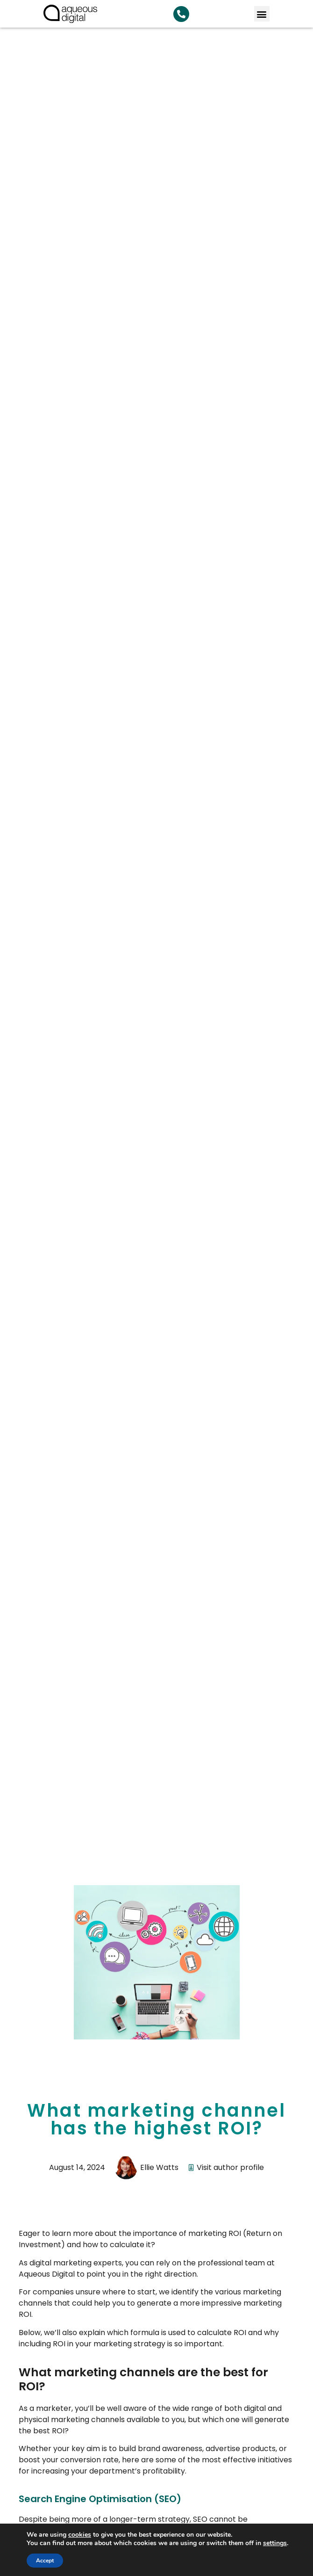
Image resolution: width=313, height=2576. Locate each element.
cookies (79, 2534)
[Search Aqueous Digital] (181, 14)
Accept (45, 2560)
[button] (262, 14)
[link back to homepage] (70, 14)
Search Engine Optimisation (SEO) (100, 2498)
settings (275, 2543)
